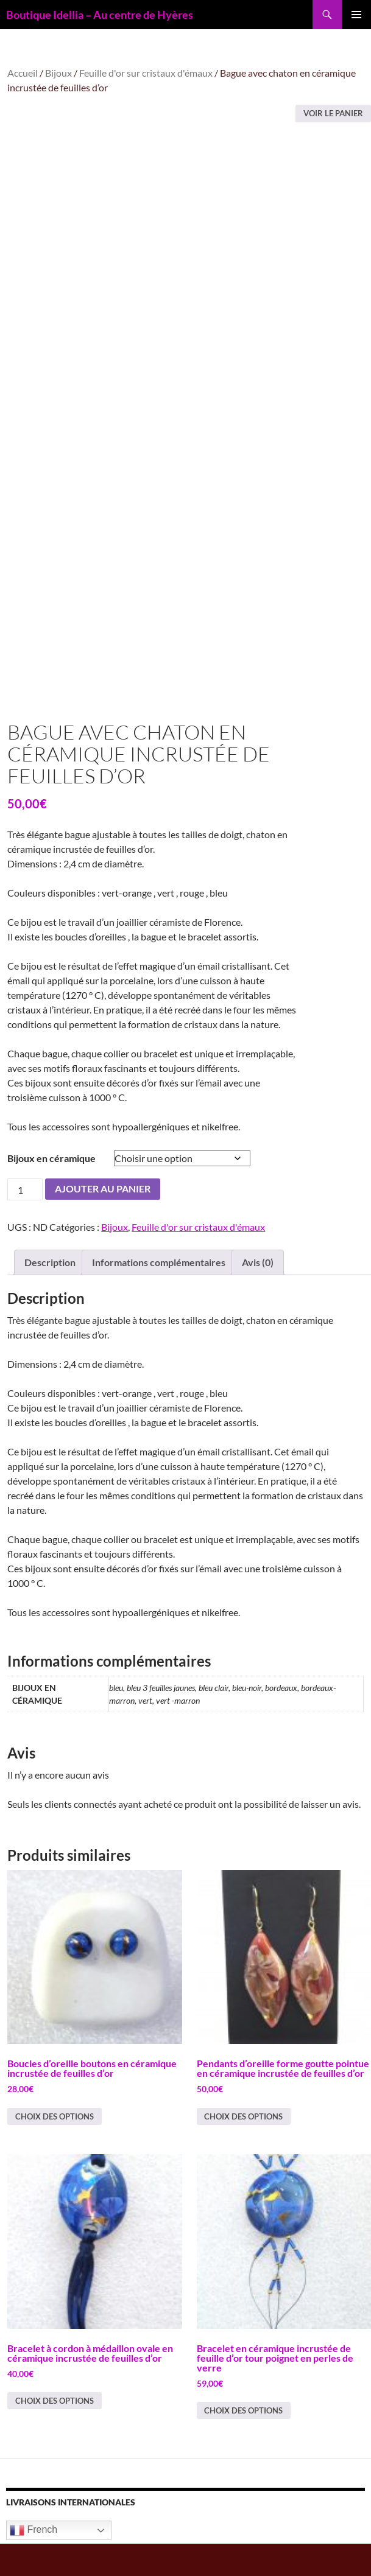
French (33, 2562)
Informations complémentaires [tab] (158, 1295)
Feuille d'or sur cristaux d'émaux (146, 73)
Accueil (22, 73)
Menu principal (356, 14)
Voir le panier (333, 113)
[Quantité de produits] (25, 1222)
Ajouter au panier (102, 1221)
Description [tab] (50, 1295)
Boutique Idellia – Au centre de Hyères (99, 14)
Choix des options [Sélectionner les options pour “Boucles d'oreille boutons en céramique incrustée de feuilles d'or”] (54, 2149)
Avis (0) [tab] (258, 1295)
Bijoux (58, 73)
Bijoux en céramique (51, 1190)
